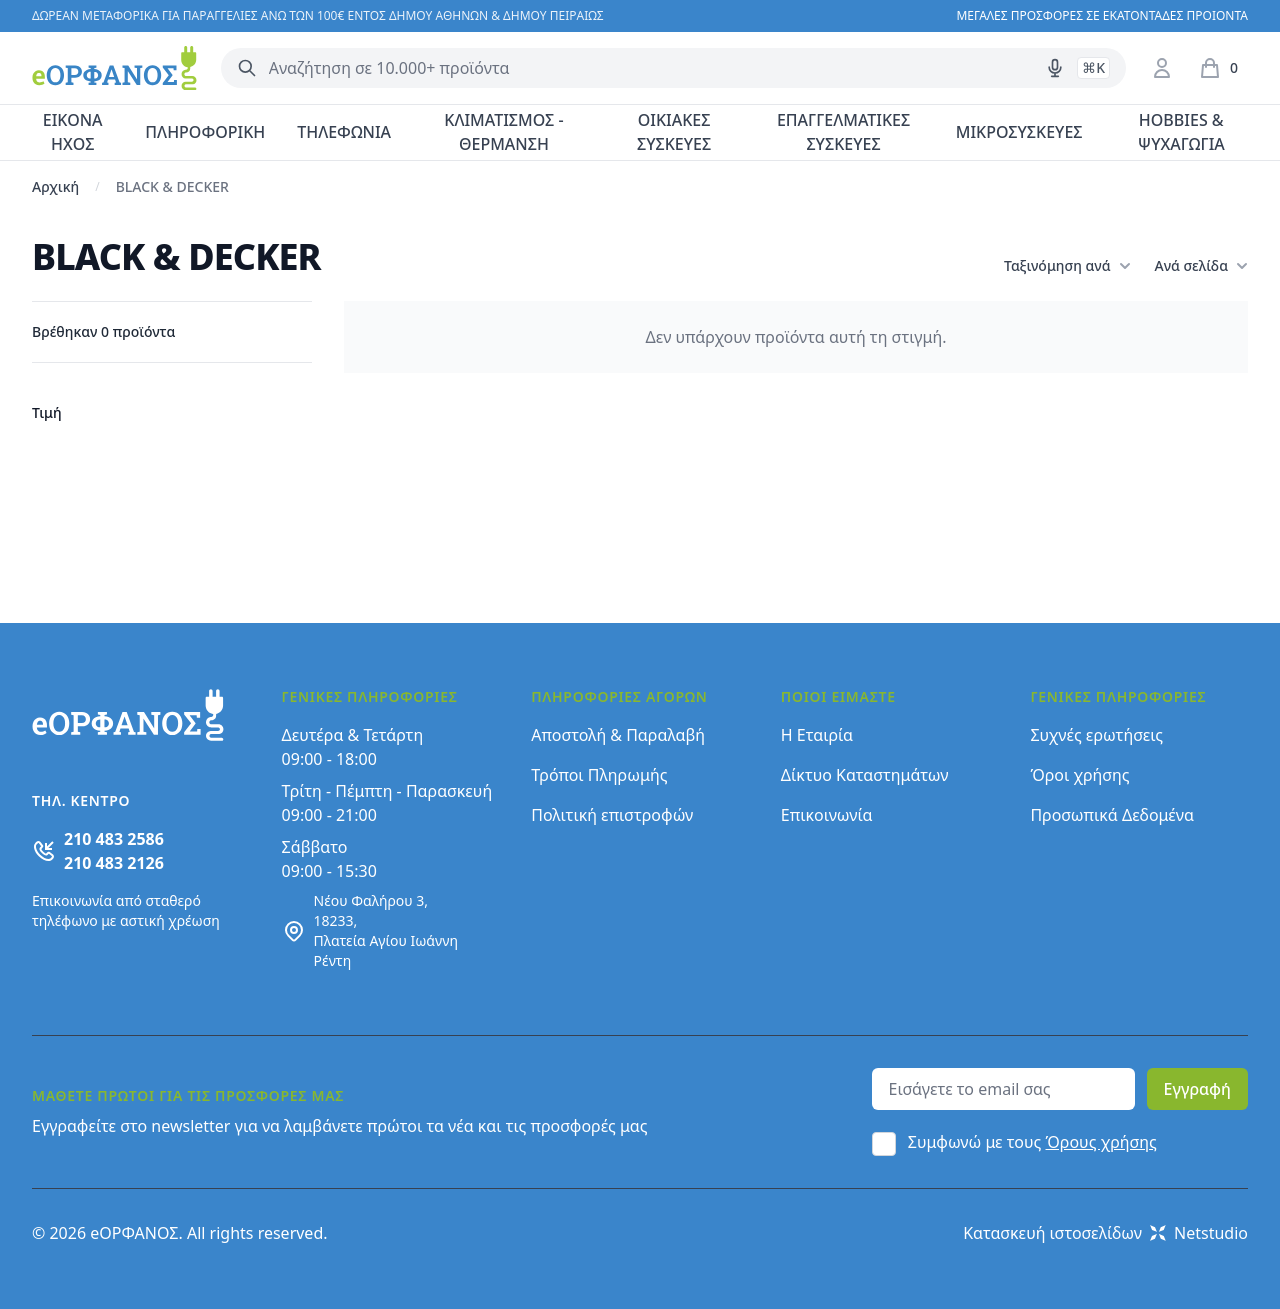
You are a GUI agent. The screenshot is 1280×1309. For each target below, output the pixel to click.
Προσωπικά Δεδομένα (1112, 815)
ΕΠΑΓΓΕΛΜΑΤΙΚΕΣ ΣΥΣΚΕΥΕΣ (843, 132)
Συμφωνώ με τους (1032, 1142)
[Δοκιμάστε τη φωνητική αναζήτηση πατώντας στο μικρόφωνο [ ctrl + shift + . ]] (1055, 68)
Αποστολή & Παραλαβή (618, 735)
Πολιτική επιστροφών (612, 815)
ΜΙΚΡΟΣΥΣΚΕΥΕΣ (1019, 132)
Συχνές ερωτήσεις (1096, 735)
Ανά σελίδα (1201, 266)
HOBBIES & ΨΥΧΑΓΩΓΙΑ (1181, 132)
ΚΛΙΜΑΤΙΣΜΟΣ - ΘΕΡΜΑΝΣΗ (503, 132)
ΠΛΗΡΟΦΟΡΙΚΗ (205, 132)
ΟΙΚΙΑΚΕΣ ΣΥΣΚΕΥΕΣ (674, 132)
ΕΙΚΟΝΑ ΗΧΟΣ (73, 132)
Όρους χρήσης (1101, 1142)
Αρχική (55, 186)
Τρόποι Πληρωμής (599, 775)
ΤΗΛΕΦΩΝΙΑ (344, 132)
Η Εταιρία (817, 735)
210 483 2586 (114, 839)
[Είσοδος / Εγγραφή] (1162, 68)
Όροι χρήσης (1079, 775)
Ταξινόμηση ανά (1067, 266)
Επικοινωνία (827, 815)
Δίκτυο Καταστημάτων (865, 775)
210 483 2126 (114, 863)
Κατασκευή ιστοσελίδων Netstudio (1105, 1233)
